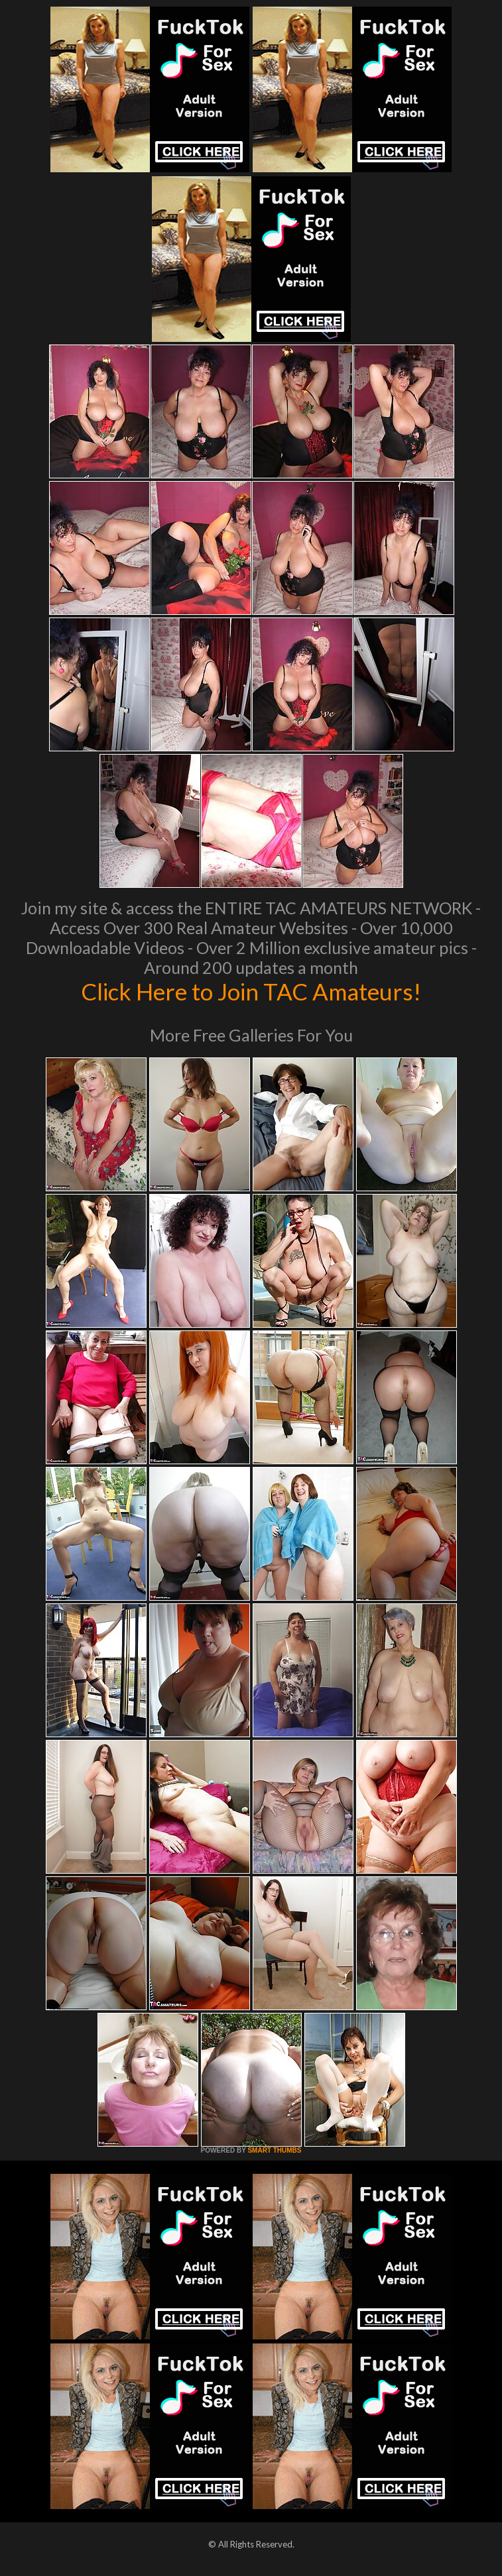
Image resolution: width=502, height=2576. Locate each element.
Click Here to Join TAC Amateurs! (251, 991)
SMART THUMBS (274, 2150)
